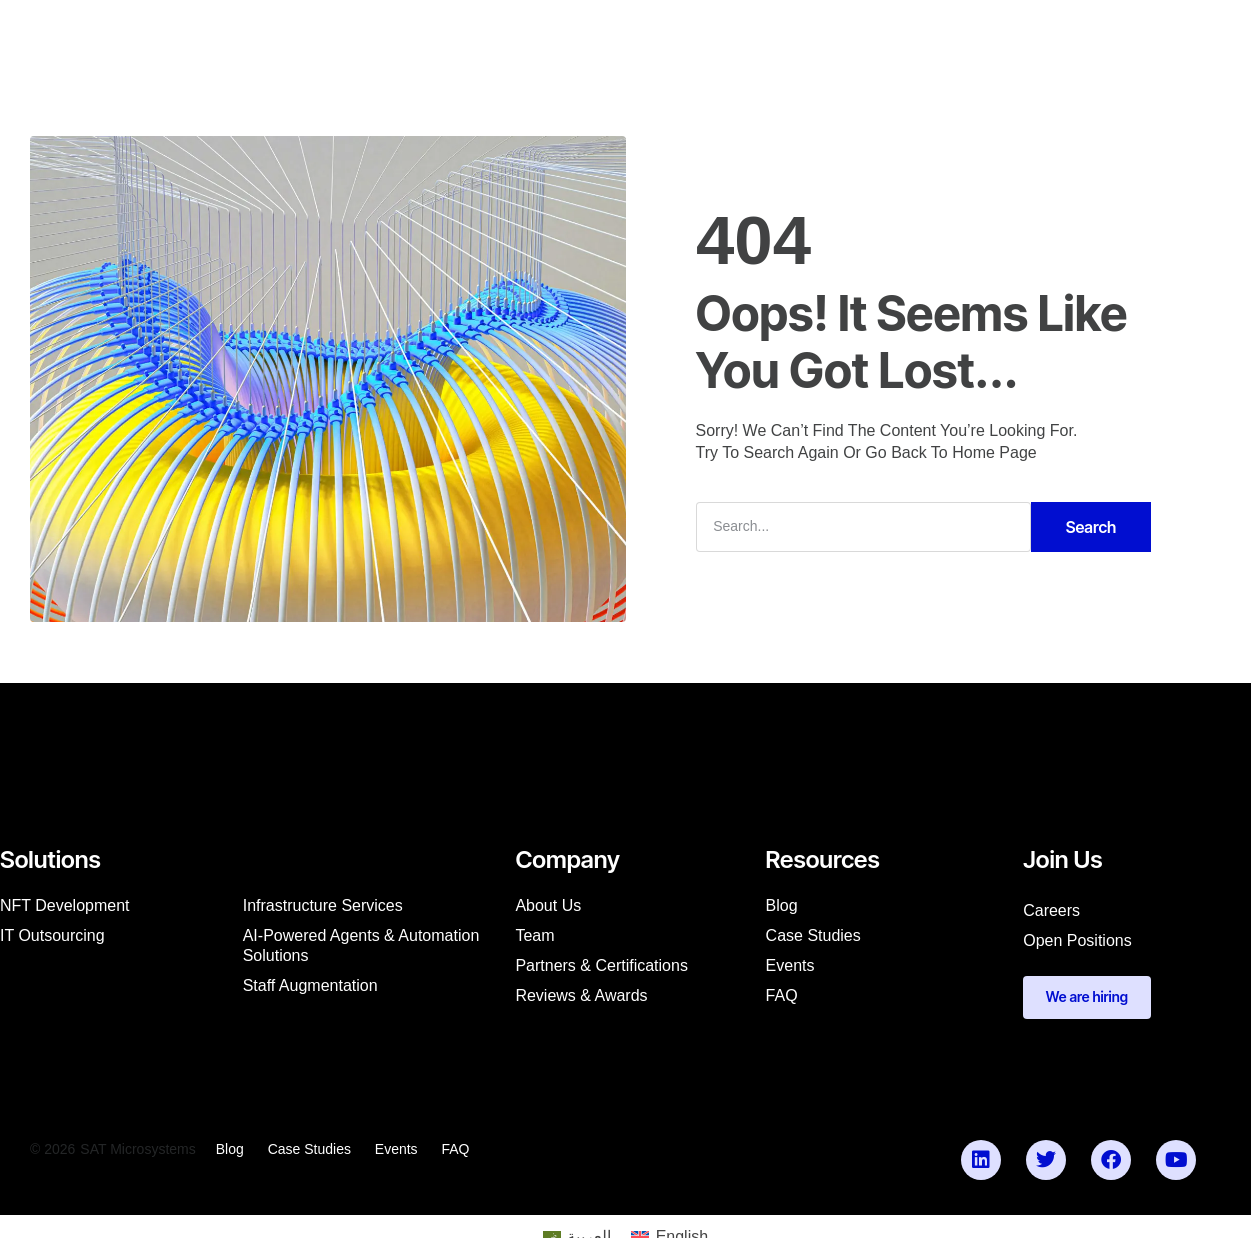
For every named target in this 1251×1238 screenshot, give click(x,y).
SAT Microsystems (137, 1150)
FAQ (782, 994)
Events (790, 964)
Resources (567, 36)
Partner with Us (816, 36)
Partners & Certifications (601, 964)
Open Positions (1077, 939)
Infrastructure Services (323, 904)
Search (1091, 526)
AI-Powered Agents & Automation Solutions (361, 944)
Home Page (994, 453)
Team (534, 934)
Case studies (813, 934)
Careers (1051, 909)
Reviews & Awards (581, 994)
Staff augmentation (310, 984)
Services (367, 36)
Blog (782, 904)
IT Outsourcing (52, 934)
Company (464, 36)
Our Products (682, 36)
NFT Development (65, 904)
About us (548, 904)
